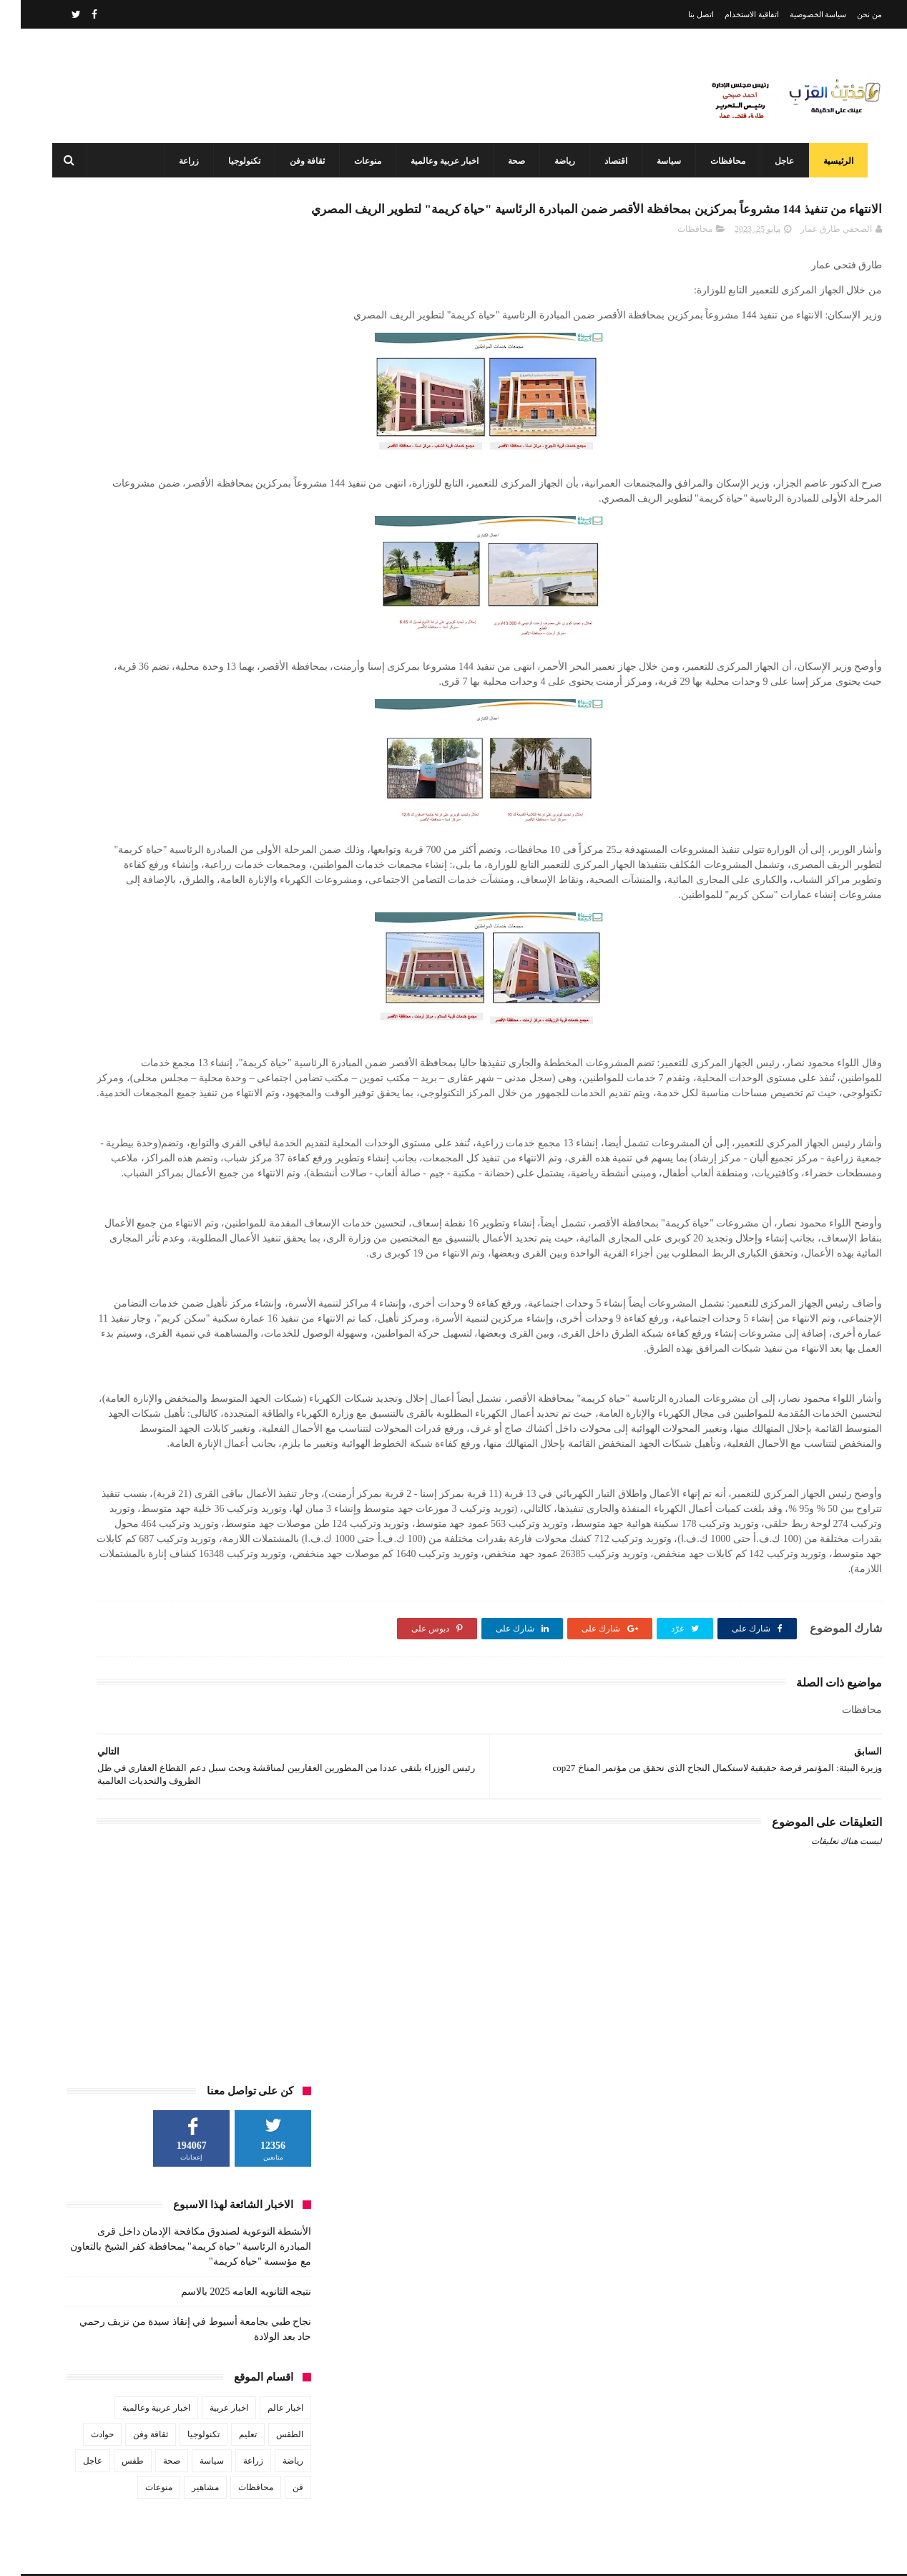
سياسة (662, 161)
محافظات (721, 161)
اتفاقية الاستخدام (731, 14)
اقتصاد (609, 161)
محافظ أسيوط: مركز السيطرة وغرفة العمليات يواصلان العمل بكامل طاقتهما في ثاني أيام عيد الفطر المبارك (422, 2491)
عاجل (778, 161)
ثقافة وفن (300, 161)
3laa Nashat (628, 2553)
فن (277, 607)
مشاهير (184, 607)
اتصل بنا (680, 14)
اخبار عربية (208, 527)
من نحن (848, 14)
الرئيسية (832, 161)
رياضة (558, 161)
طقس (112, 580)
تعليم (227, 554)
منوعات (361, 161)
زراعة (182, 161)
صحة (510, 161)
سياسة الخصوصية (797, 14)
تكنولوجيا (238, 161)
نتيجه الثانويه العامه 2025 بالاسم (225, 411)
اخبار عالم (265, 527)
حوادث (81, 554)
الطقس (269, 554)
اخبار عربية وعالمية (438, 161)
